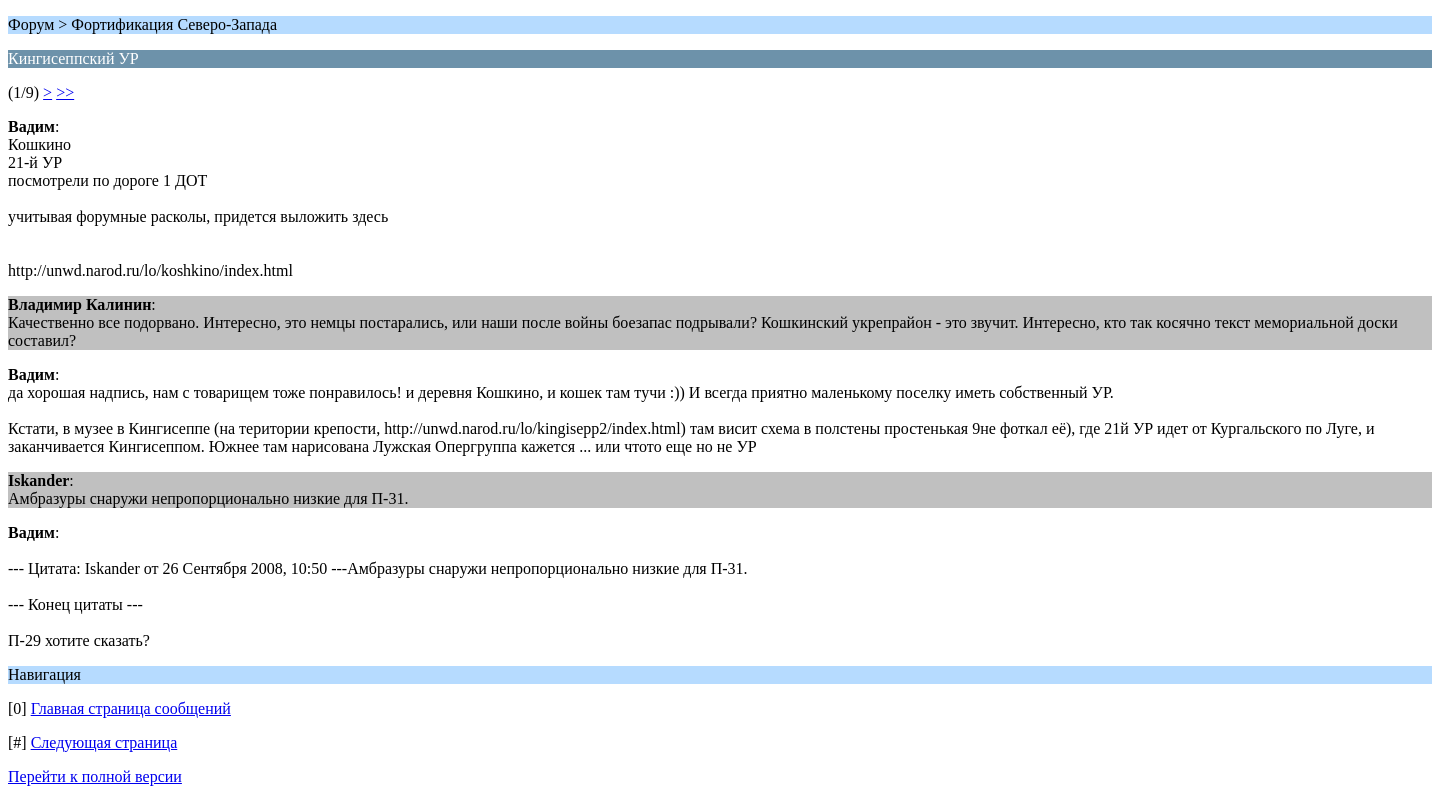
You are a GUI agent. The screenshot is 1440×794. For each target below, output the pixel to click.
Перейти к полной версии (95, 776)
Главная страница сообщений (131, 708)
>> (65, 92)
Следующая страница (104, 742)
